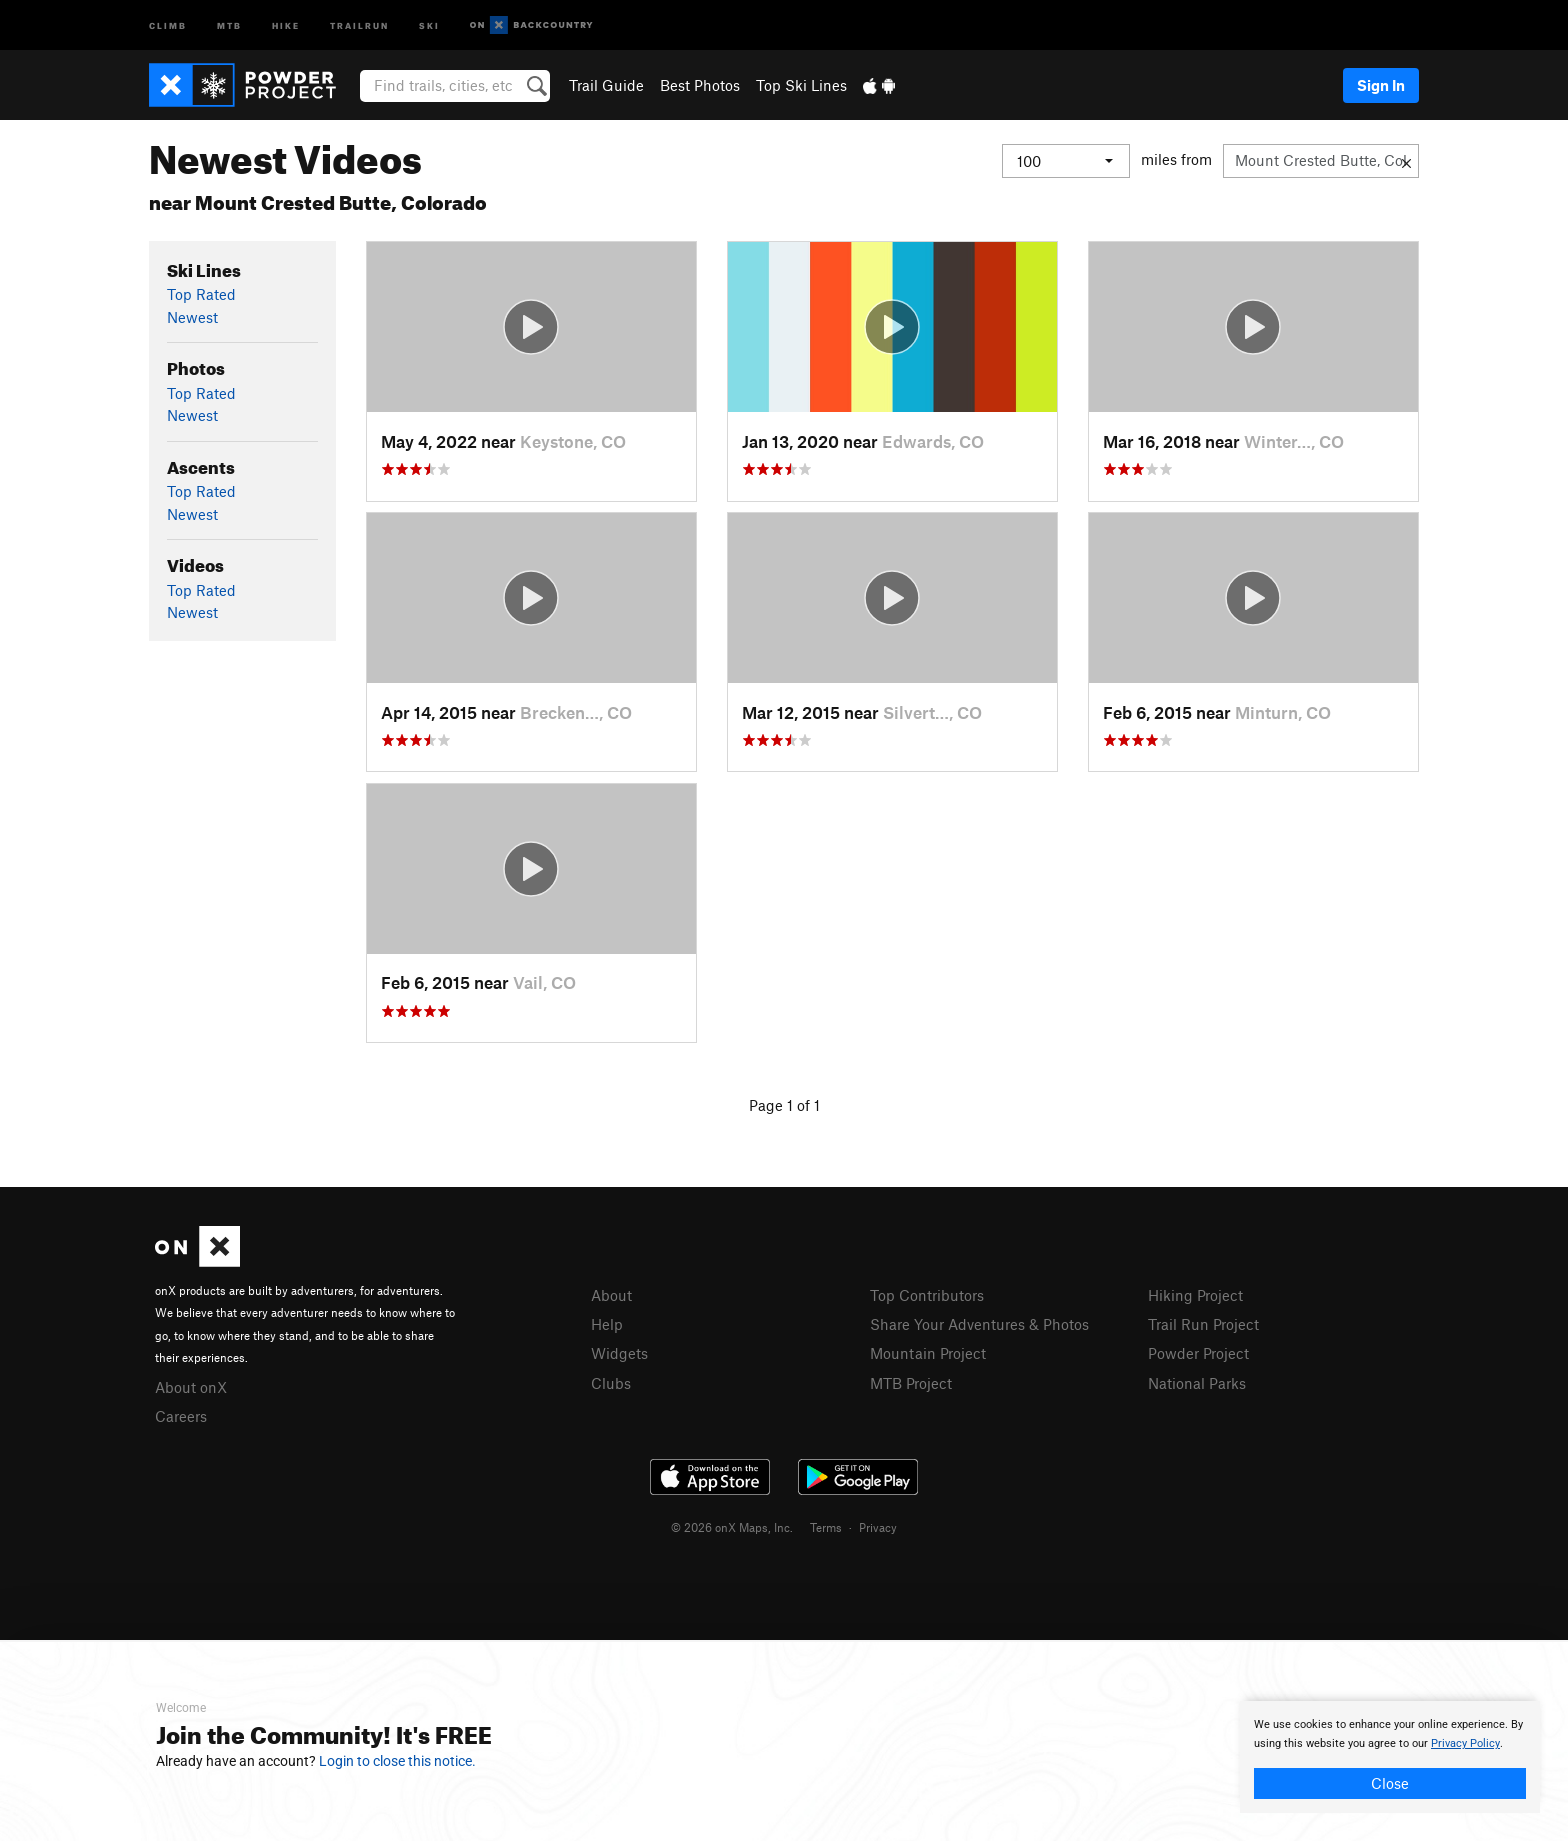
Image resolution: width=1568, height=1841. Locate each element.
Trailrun (359, 24)
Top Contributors (927, 1295)
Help (607, 1324)
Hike (286, 24)
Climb (168, 24)
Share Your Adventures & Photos (979, 1324)
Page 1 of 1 (784, 1105)
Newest (192, 317)
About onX (191, 1387)
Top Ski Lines (801, 85)
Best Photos (700, 85)
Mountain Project (928, 1353)
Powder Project (1198, 1353)
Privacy (878, 1527)
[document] (1390, 1757)
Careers (181, 1416)
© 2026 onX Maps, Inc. (732, 1527)
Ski (429, 24)
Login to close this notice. (397, 1761)
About (611, 1295)
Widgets (619, 1353)
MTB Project (911, 1383)
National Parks (1197, 1383)
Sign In (1381, 85)
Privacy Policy (1465, 1743)
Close (1390, 1783)
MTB (229, 24)
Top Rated (201, 294)
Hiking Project (1195, 1295)
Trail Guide (606, 85)
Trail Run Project (1203, 1324)
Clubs (611, 1383)
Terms (826, 1527)
